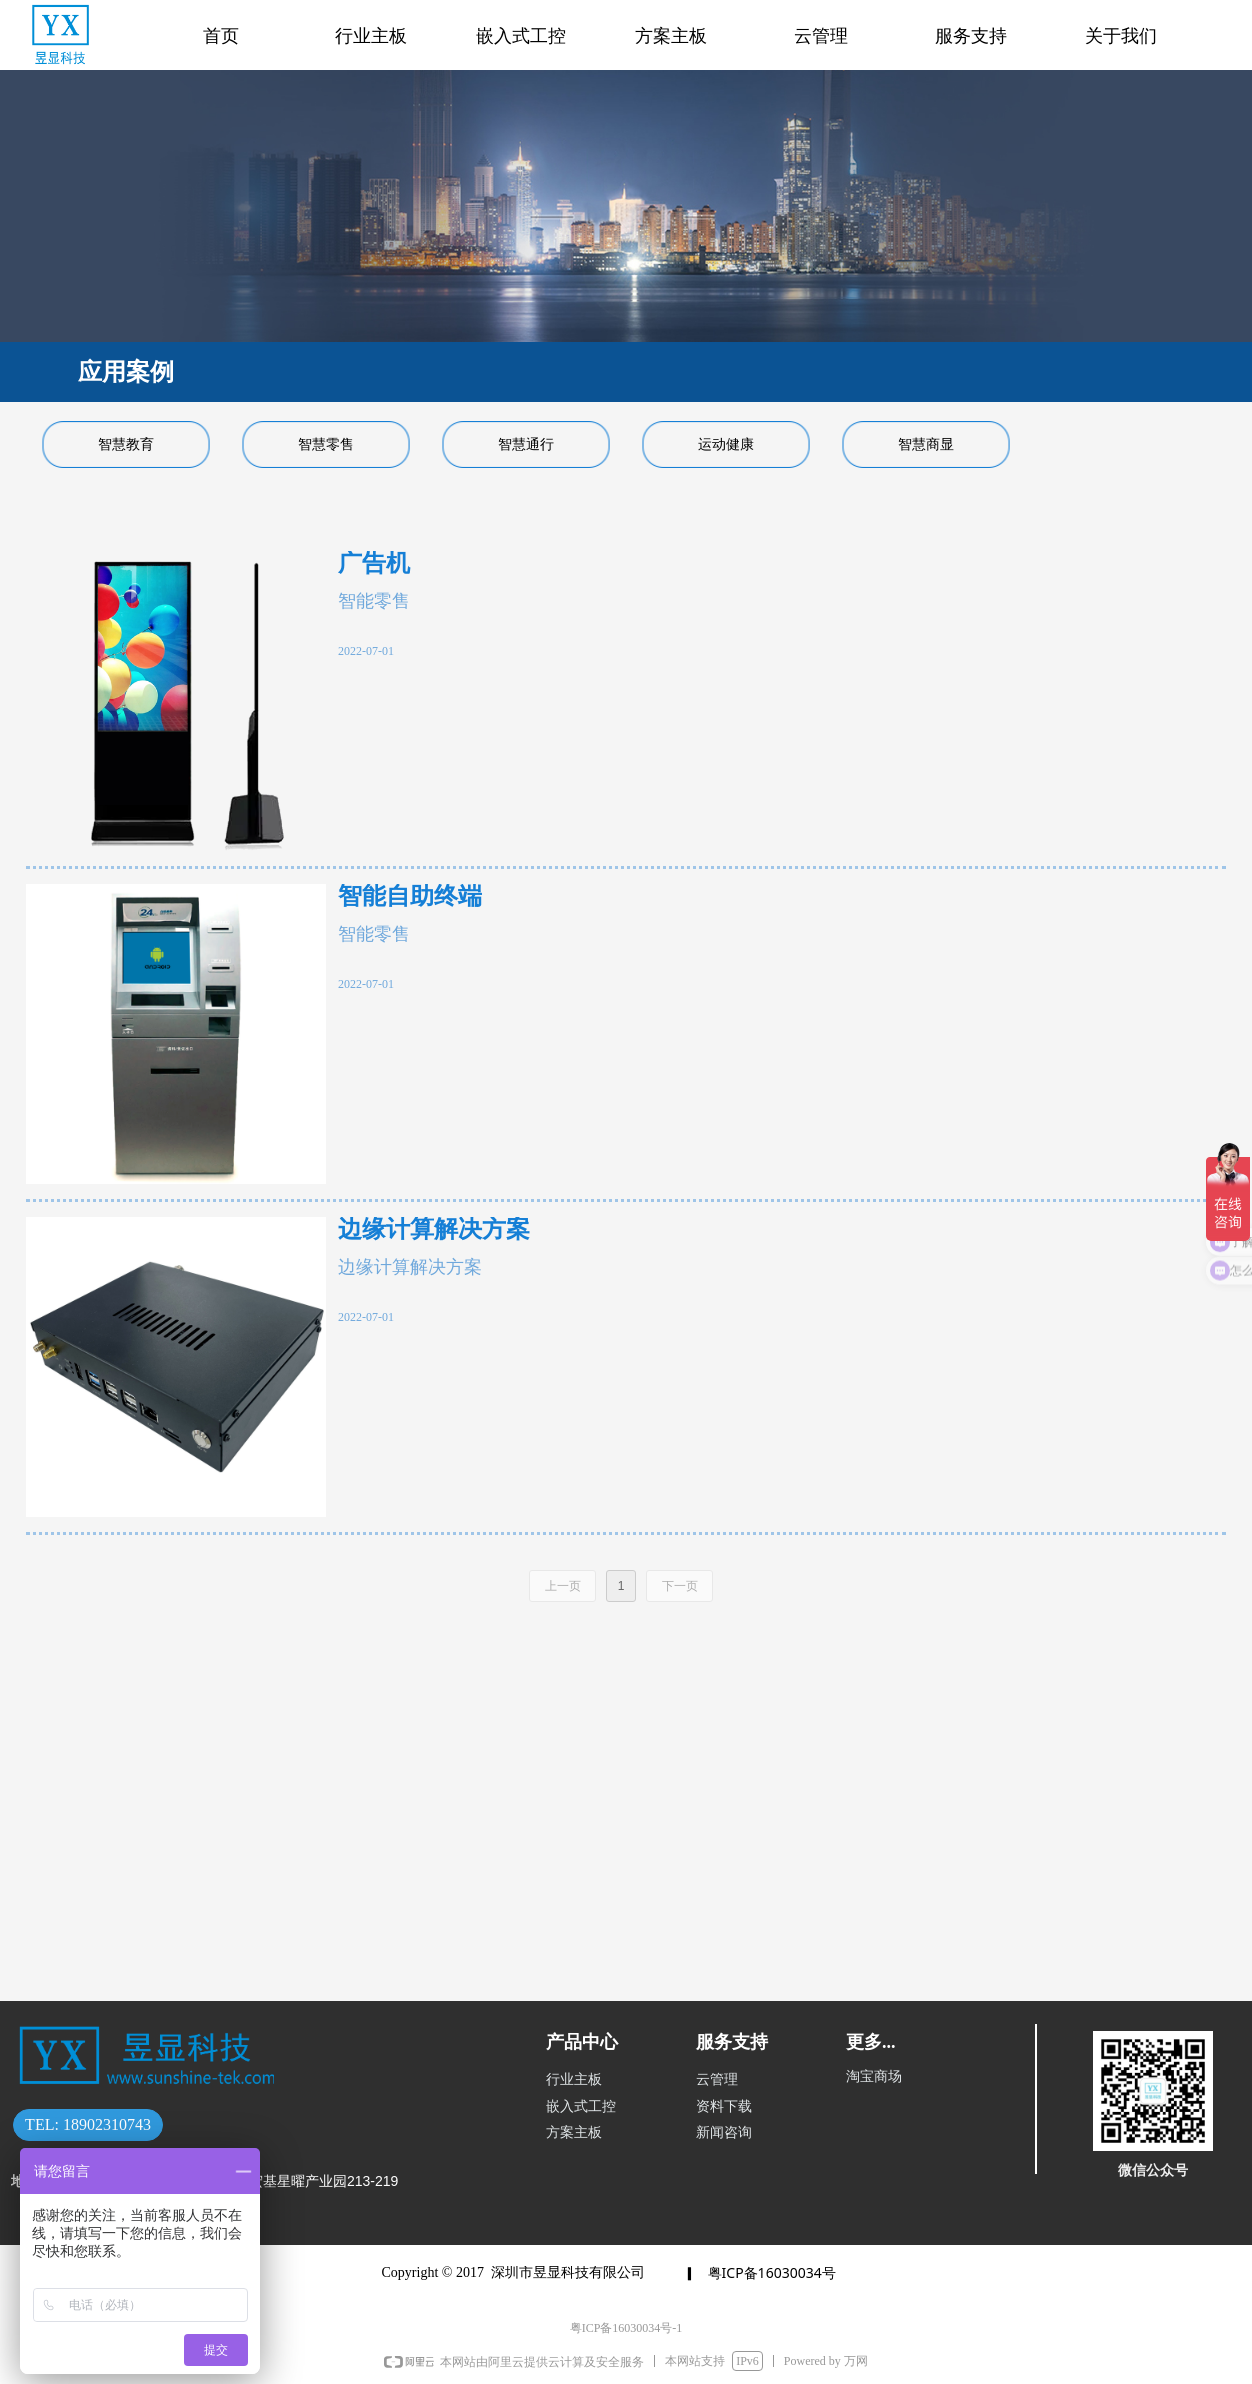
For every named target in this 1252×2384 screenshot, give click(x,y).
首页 (221, 36)
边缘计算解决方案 (434, 1229)
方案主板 (671, 36)
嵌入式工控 (521, 36)
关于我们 (1121, 36)
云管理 (821, 36)
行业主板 (371, 36)
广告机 (374, 563)
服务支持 (971, 36)
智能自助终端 (410, 896)
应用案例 (126, 372)
